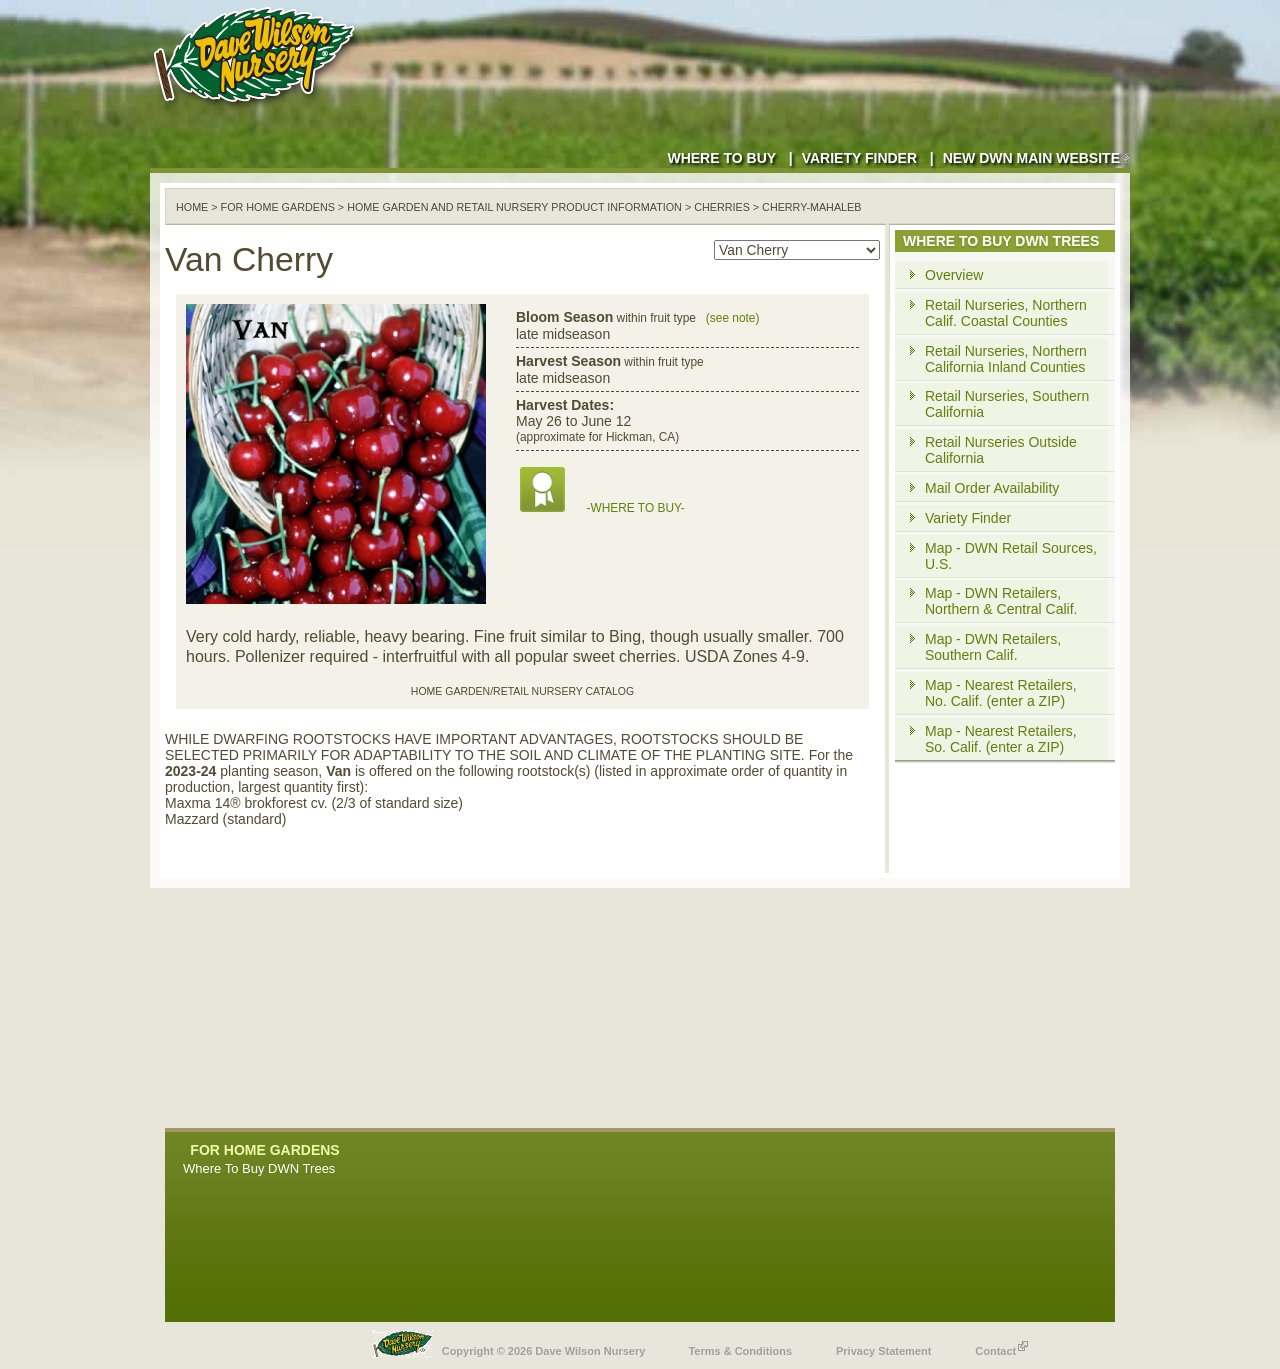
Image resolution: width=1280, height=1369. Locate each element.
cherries (722, 207)
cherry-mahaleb (811, 207)
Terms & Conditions (740, 1351)
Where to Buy (721, 158)
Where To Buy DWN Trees (259, 1168)
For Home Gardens (278, 207)
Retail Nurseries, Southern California (1007, 404)
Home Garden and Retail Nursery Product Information (514, 207)
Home (192, 207)
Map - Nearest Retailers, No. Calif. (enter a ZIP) (1001, 693)
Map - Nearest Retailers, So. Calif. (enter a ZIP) (1001, 739)
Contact (1001, 1346)
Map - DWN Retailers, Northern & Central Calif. (1001, 601)
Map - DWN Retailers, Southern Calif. (993, 647)
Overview (954, 275)
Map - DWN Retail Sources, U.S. (1011, 556)
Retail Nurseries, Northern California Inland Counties (1006, 359)
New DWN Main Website (1036, 158)
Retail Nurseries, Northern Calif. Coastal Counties (1006, 313)
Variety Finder (859, 158)
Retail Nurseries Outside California (1001, 450)
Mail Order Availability (992, 488)
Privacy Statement (883, 1351)
